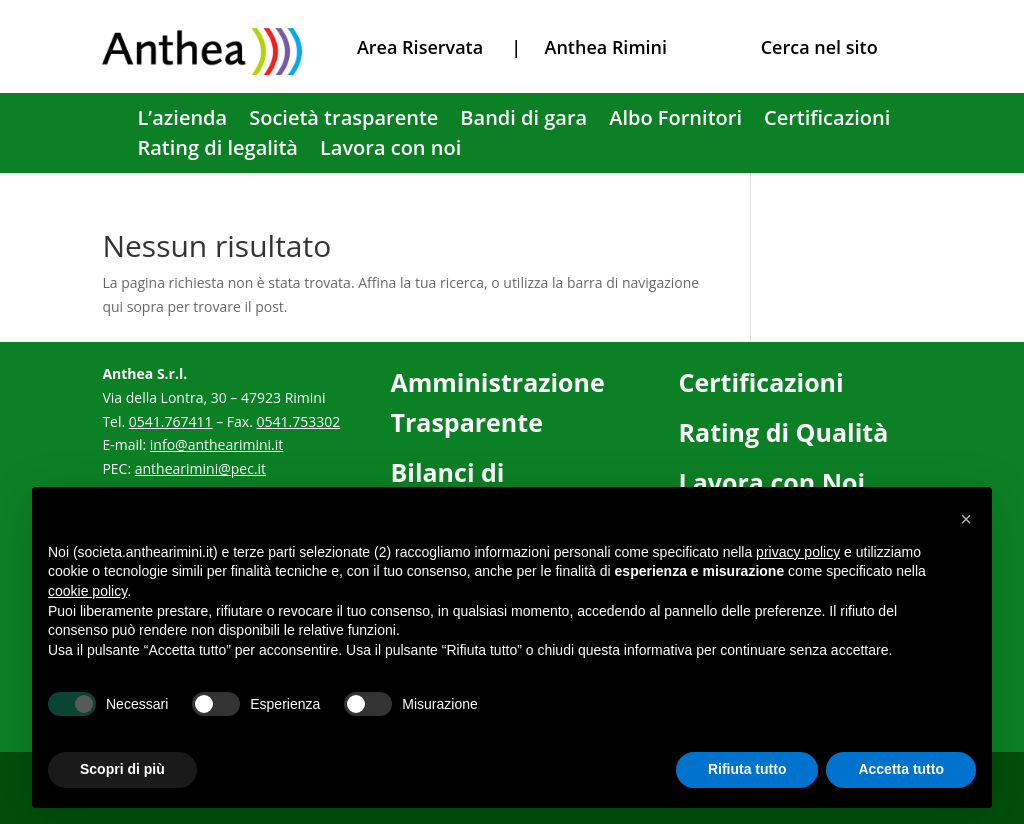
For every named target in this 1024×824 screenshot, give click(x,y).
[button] (966, 519)
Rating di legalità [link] (217, 151)
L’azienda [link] (182, 121)
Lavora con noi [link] (390, 151)
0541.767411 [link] (171, 421)
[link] (202, 69)
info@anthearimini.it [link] (216, 444)
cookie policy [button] (87, 591)
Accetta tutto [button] (901, 769)
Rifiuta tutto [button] (747, 769)
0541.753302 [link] (298, 421)
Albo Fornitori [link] (675, 121)
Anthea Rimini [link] (606, 47)
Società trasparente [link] (343, 121)
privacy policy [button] (798, 552)
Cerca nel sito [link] (819, 47)
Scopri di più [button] (122, 769)
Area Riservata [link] (420, 47)
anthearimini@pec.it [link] (200, 468)
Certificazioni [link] (827, 121)
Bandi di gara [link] (523, 121)
